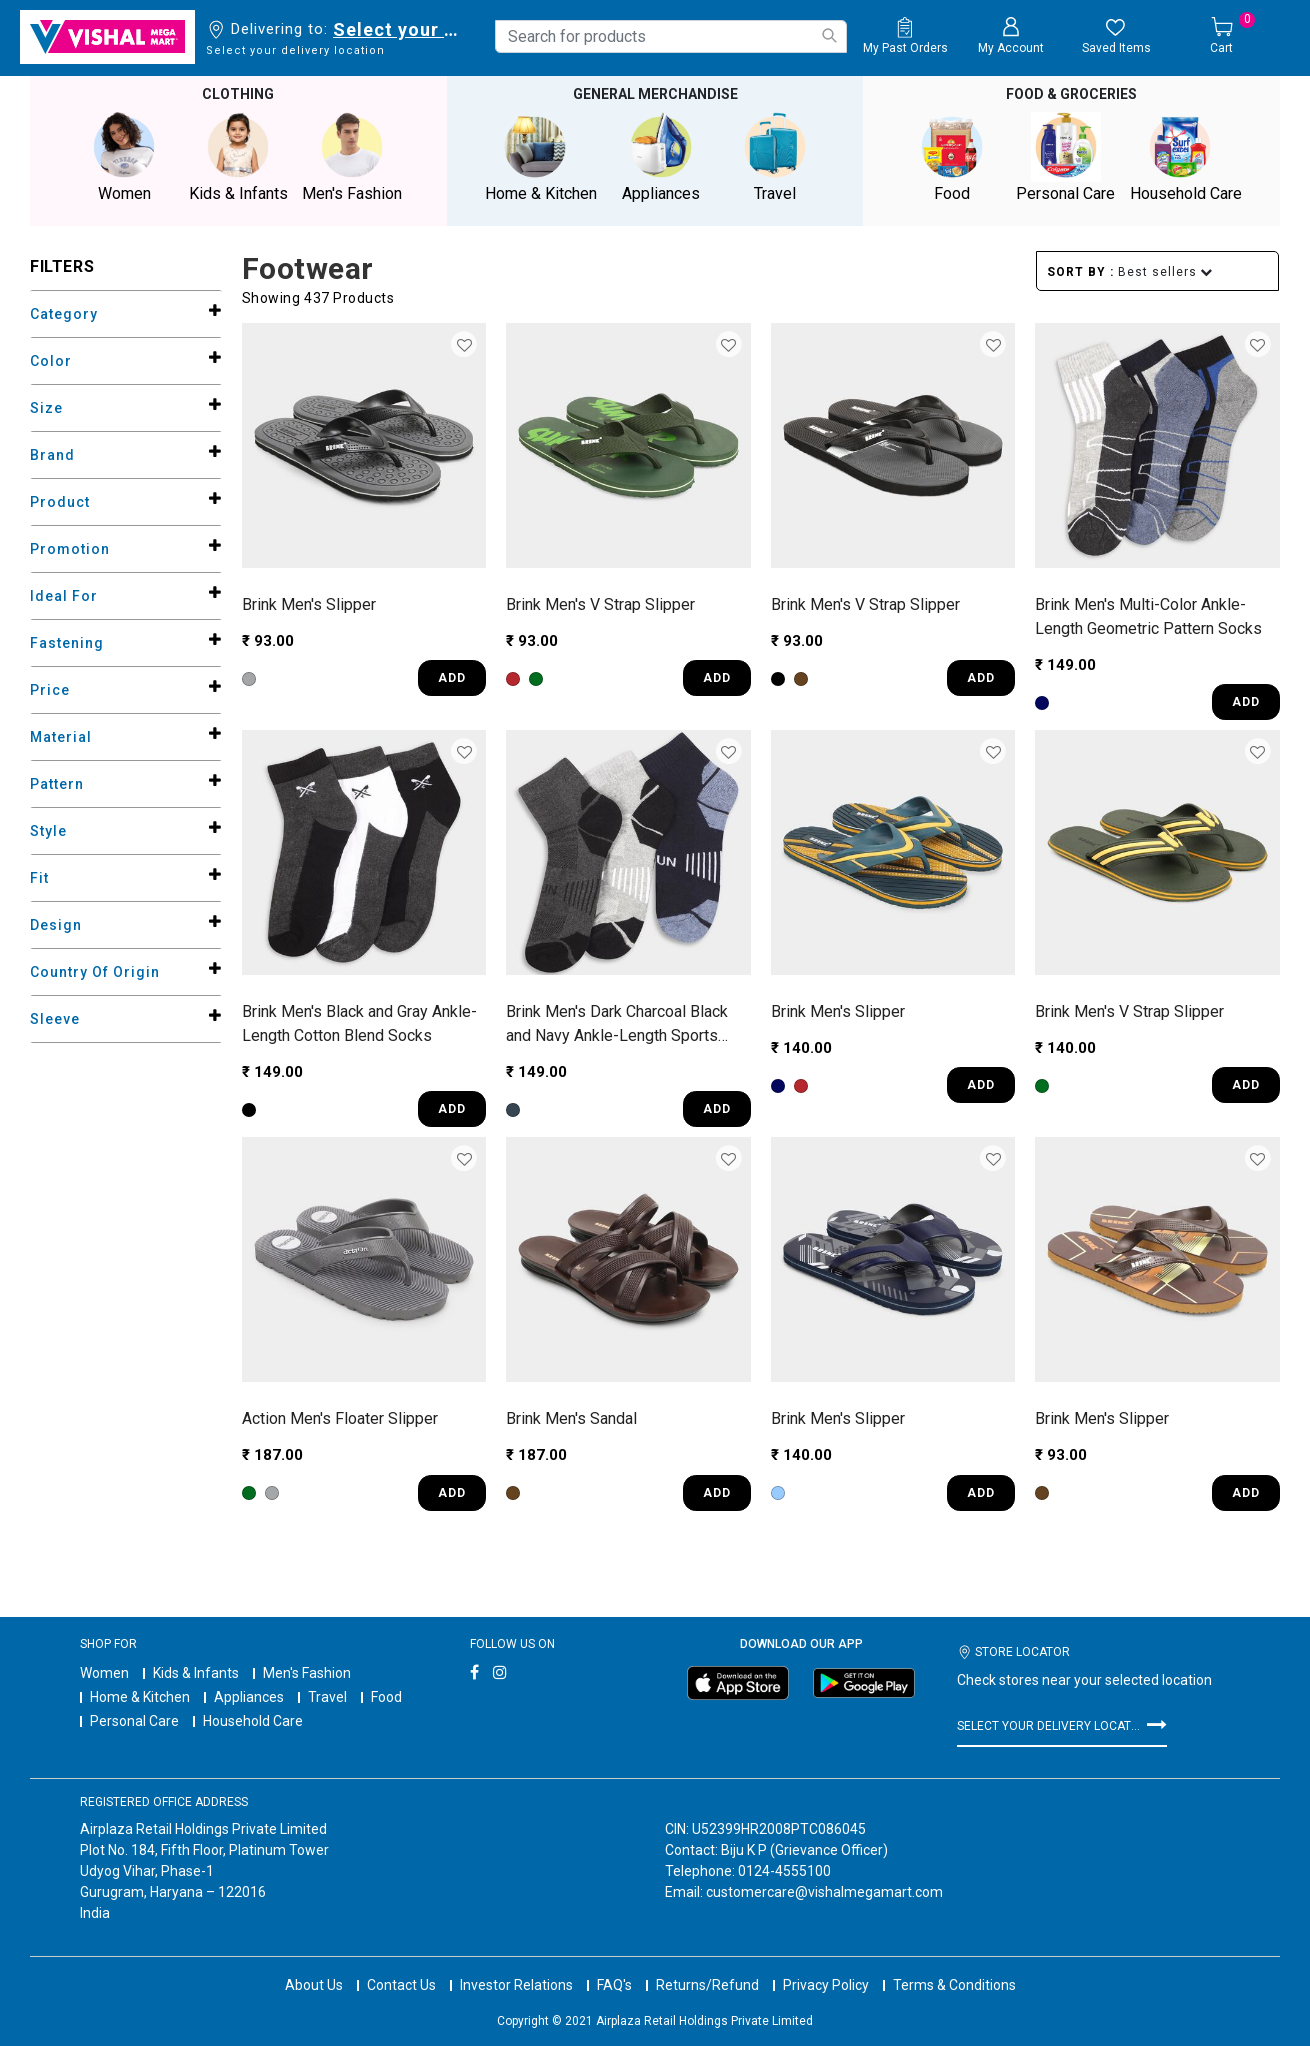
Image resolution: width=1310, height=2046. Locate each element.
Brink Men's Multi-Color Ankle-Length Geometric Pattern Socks (1148, 614)
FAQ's (614, 1966)
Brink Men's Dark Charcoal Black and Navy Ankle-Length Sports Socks (617, 1023)
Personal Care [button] (1066, 156)
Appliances (249, 1695)
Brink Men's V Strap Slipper (600, 602)
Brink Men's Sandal (571, 1417)
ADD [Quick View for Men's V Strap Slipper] (717, 677)
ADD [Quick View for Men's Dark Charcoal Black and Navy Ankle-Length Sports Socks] (717, 1108)
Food (386, 1695)
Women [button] (124, 156)
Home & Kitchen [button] (541, 156)
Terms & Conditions (954, 1966)
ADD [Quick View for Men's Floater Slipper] (452, 1491)
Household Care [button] (1186, 156)
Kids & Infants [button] (238, 156)
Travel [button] (775, 156)
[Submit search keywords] (829, 35)
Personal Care (134, 1719)
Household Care (253, 1719)
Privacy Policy (826, 1966)
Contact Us (401, 1966)
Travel (327, 1695)
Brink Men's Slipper (309, 602)
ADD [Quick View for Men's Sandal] (717, 1491)
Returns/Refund (707, 1966)
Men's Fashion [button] (352, 156)
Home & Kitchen (140, 1695)
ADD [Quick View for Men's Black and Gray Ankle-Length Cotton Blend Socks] (452, 1108)
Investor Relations (516, 1966)
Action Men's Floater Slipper (340, 1417)
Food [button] (952, 156)
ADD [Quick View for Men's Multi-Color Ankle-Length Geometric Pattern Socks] (1246, 701)
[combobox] (671, 36)
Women (104, 1671)
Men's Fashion (307, 1671)
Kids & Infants (196, 1671)
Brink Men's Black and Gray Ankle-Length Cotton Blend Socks (359, 1021)
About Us (314, 1966)
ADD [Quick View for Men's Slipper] (452, 677)
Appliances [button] (661, 156)
